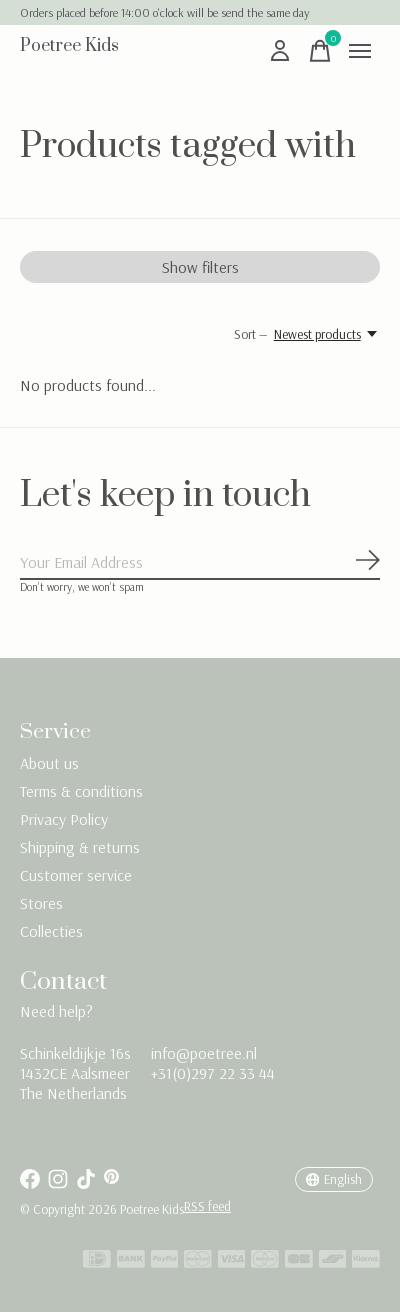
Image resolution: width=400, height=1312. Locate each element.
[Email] (200, 563)
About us (49, 763)
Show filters (200, 267)
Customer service (76, 875)
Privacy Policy (64, 819)
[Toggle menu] (360, 51)
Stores (41, 903)
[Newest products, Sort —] (327, 334)
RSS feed (207, 1206)
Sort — (250, 334)
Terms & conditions (81, 791)
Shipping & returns (80, 847)
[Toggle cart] (320, 51)
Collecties (51, 931)
